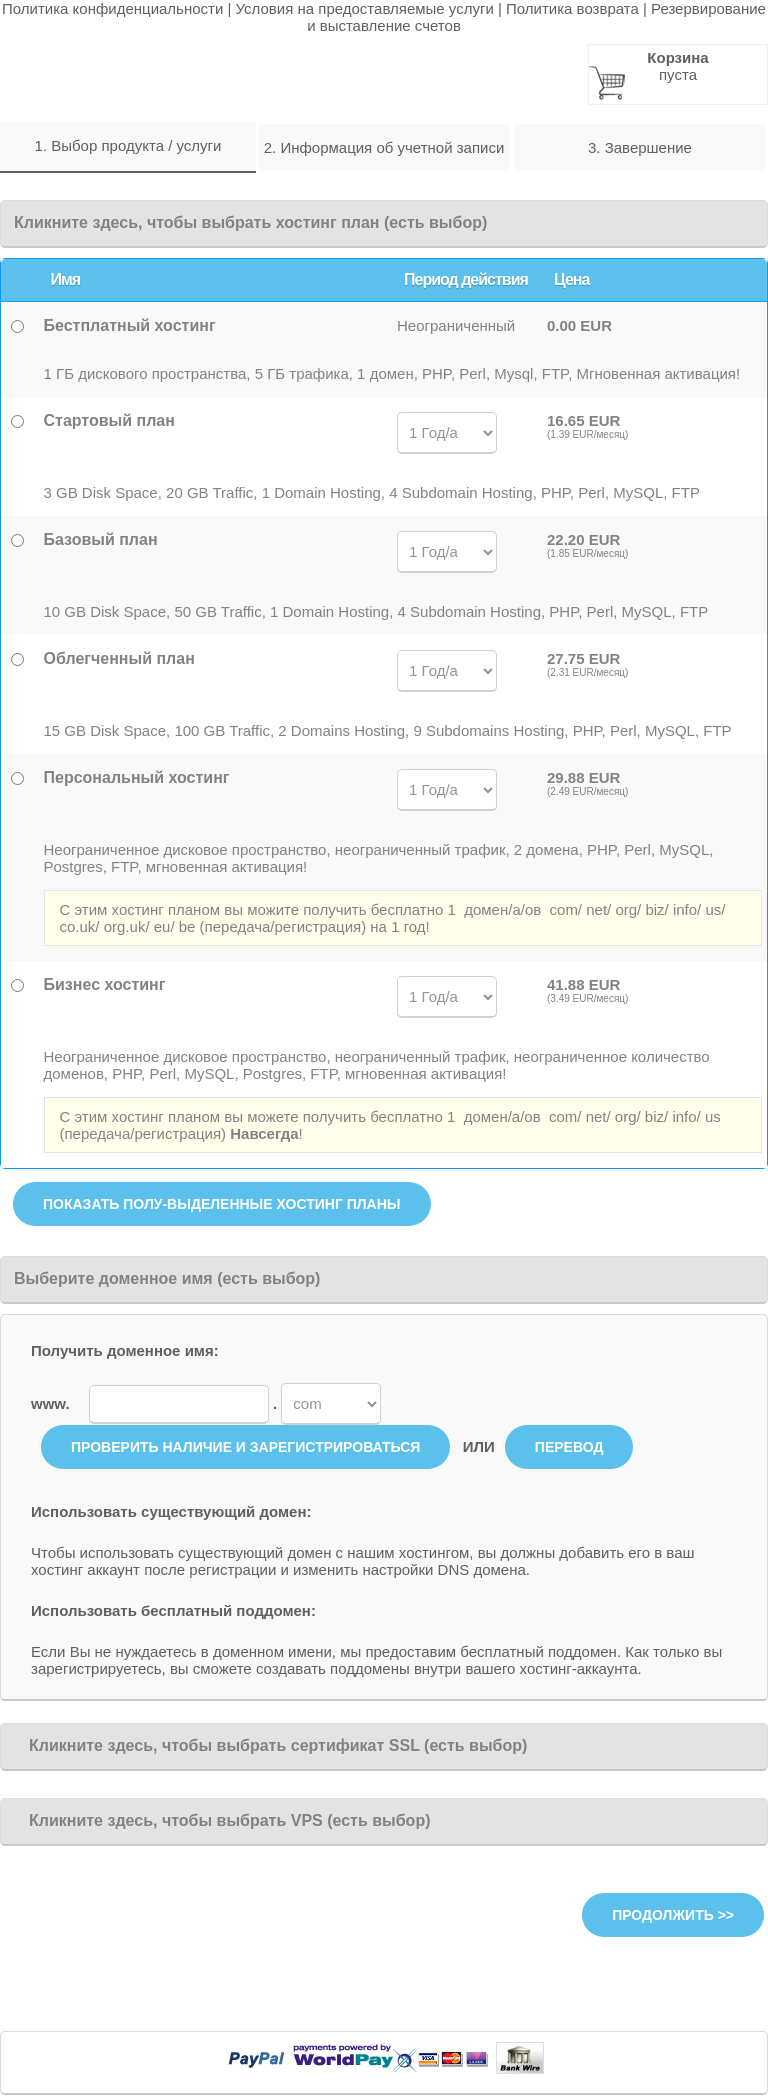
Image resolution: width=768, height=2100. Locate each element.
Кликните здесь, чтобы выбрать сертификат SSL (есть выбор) (270, 1745)
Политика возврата (572, 8)
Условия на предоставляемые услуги (365, 8)
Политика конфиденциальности (112, 8)
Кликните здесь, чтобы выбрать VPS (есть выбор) (222, 1820)
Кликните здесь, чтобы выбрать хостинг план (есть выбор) (250, 222)
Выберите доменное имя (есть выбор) (167, 1278)
